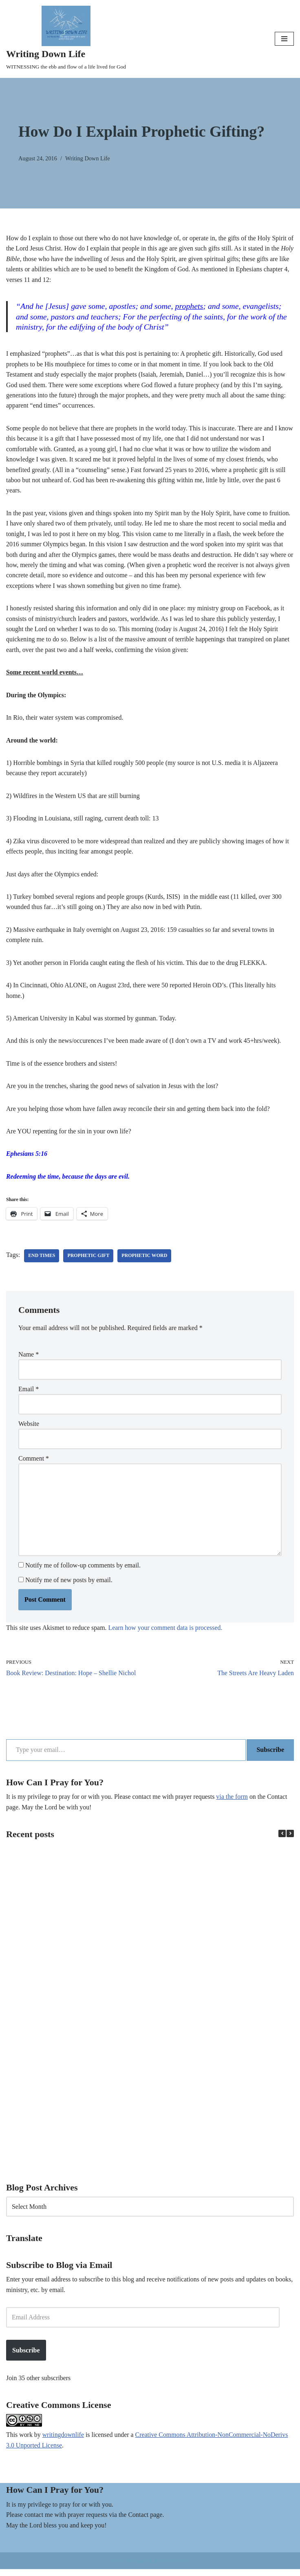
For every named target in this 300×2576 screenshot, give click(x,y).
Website (28, 1428)
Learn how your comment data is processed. (166, 1632)
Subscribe (270, 1755)
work (26, 2441)
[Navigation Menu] (284, 39)
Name (28, 1358)
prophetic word (145, 1260)
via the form (233, 1802)
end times (41, 1260)
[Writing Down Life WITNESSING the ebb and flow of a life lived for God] (66, 39)
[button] (290, 1839)
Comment (33, 1462)
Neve (117, 2567)
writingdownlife (63, 2441)
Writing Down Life (88, 158)
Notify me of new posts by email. (68, 1585)
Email (28, 1393)
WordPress (175, 2567)
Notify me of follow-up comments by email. (83, 1570)
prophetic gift (89, 1260)
